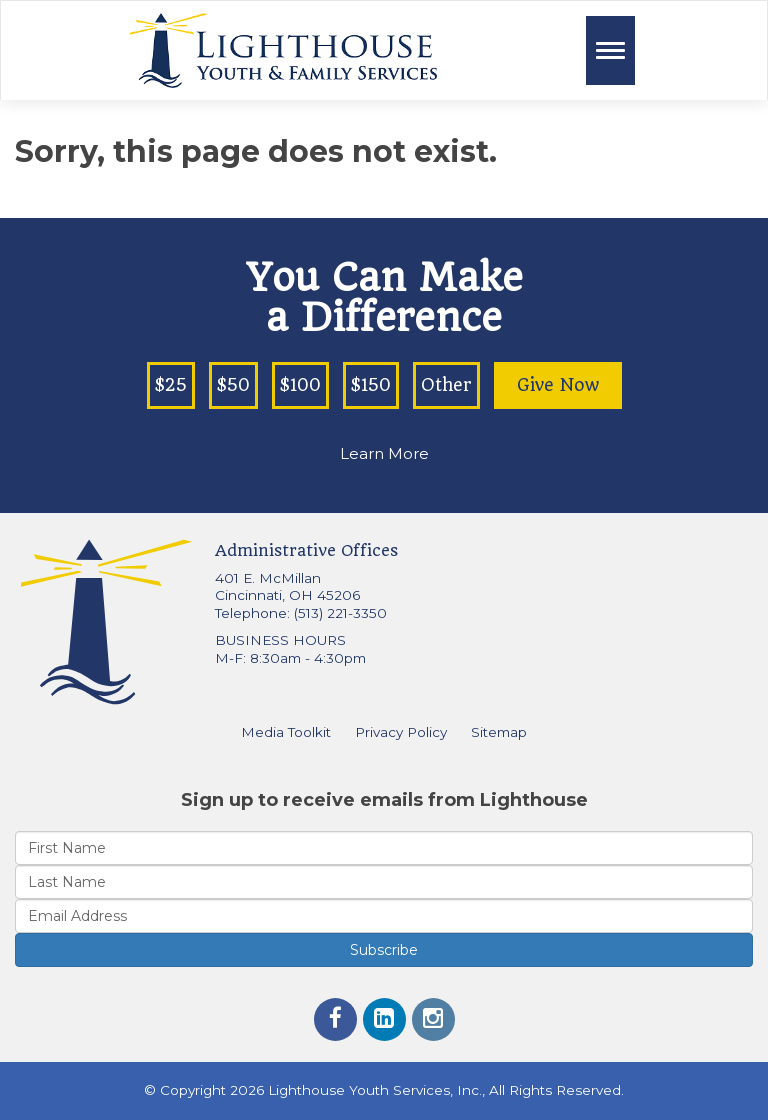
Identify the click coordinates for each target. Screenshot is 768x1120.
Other (446, 385)
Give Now (558, 385)
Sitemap (499, 732)
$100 (300, 385)
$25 (171, 385)
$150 (371, 385)
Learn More (384, 453)
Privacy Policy (401, 732)
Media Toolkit (286, 732)
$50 (233, 385)
